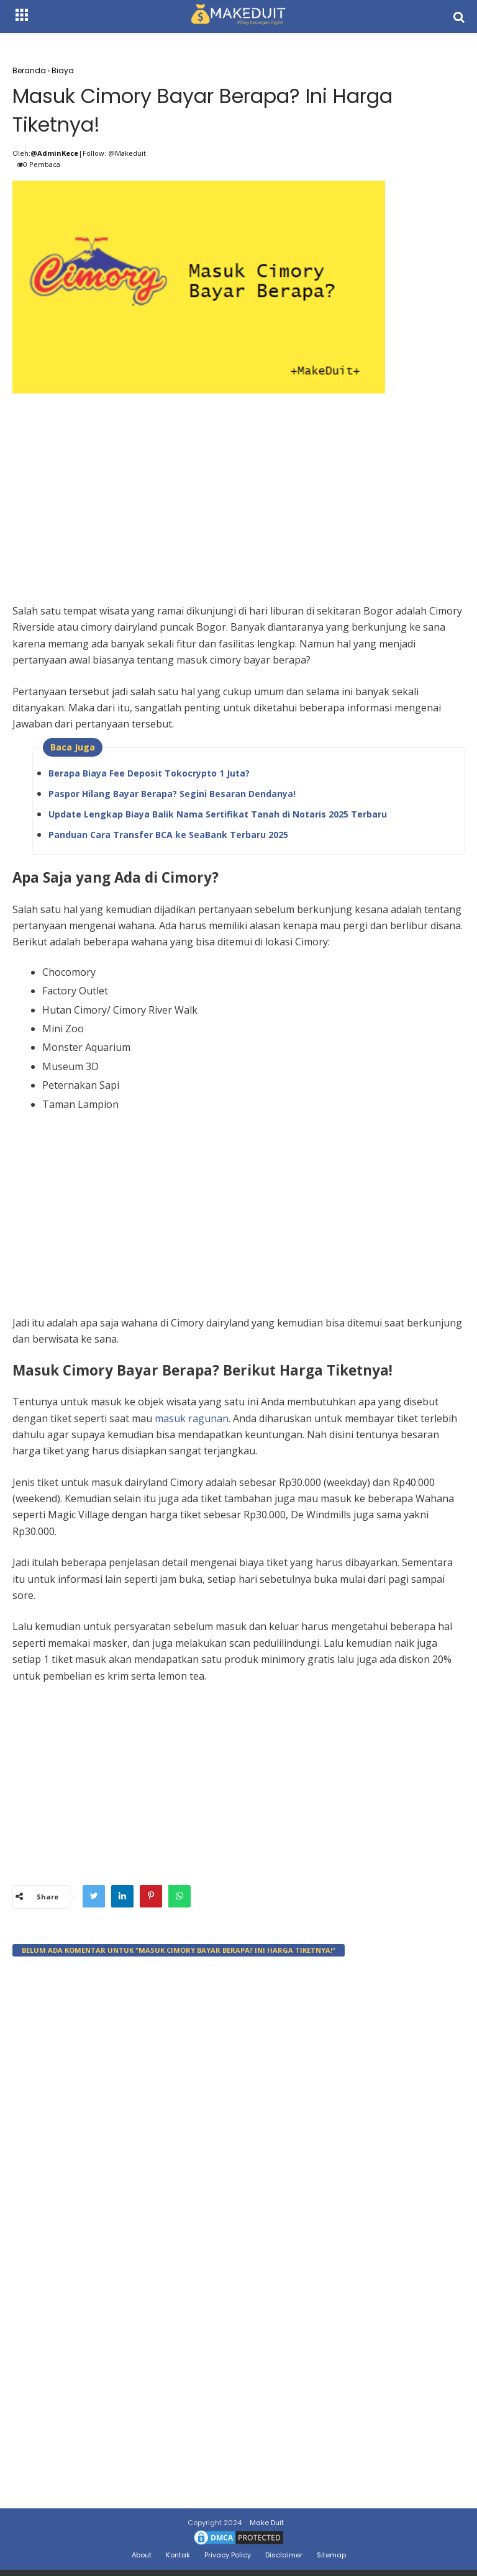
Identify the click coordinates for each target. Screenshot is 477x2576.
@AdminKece (54, 153)
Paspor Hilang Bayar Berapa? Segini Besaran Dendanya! (172, 793)
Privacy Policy (227, 2555)
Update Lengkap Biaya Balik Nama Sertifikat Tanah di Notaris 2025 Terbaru (217, 814)
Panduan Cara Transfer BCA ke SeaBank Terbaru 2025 (168, 834)
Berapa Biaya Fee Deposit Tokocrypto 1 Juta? (149, 773)
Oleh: (21, 153)
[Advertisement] (238, 485)
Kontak (178, 2555)
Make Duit (267, 2523)
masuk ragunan (192, 1418)
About (142, 2555)
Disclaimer (283, 2555)
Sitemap (331, 2555)
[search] (459, 17)
